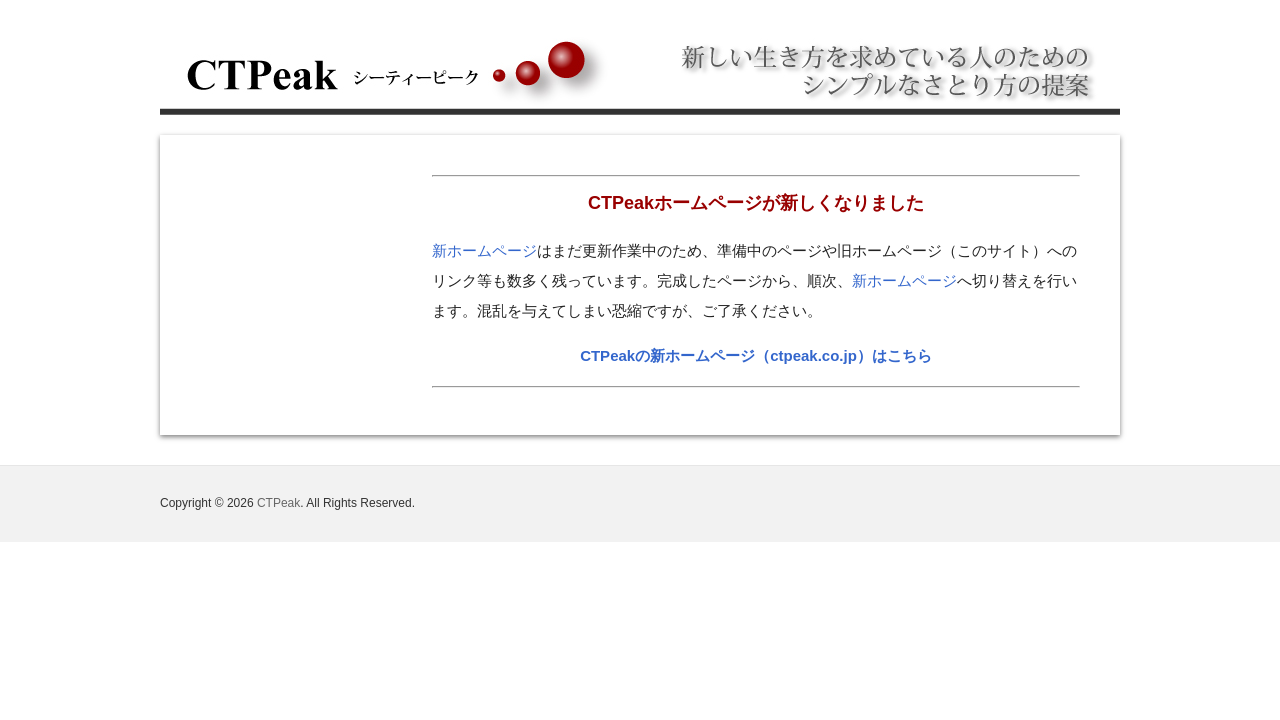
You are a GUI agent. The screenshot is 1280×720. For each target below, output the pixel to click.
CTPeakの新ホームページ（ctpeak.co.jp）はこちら (756, 355)
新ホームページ (484, 250)
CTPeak (278, 503)
